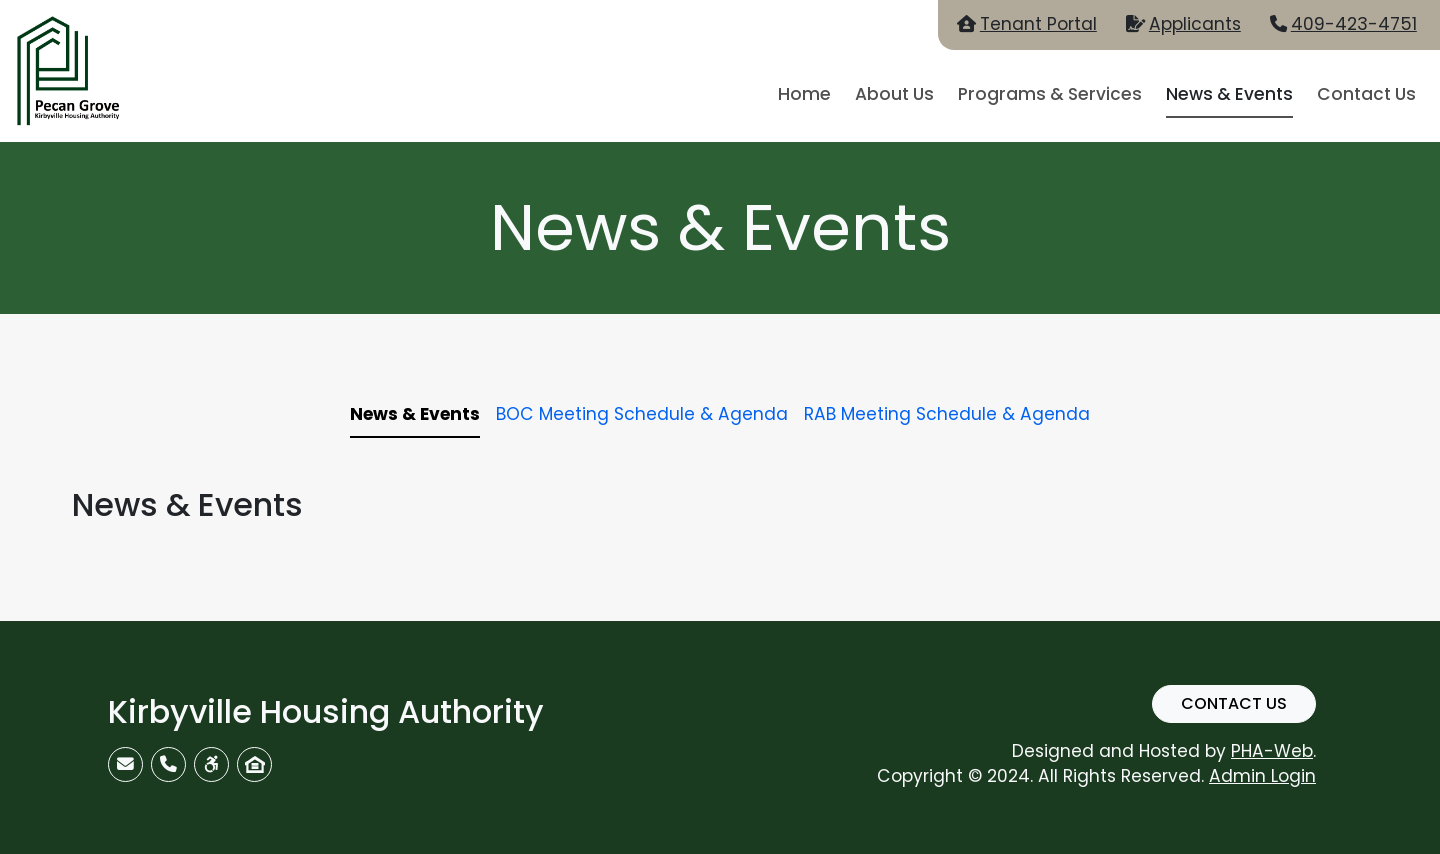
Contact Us (1366, 94)
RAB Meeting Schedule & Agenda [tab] (947, 414)
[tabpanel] (720, 505)
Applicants (1195, 24)
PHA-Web (1272, 751)
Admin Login (1262, 776)
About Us (894, 94)
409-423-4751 (1354, 24)
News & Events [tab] (415, 414)
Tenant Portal (1038, 24)
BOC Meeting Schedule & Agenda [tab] (642, 414)
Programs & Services (1050, 94)
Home (804, 94)
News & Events (1229, 94)
